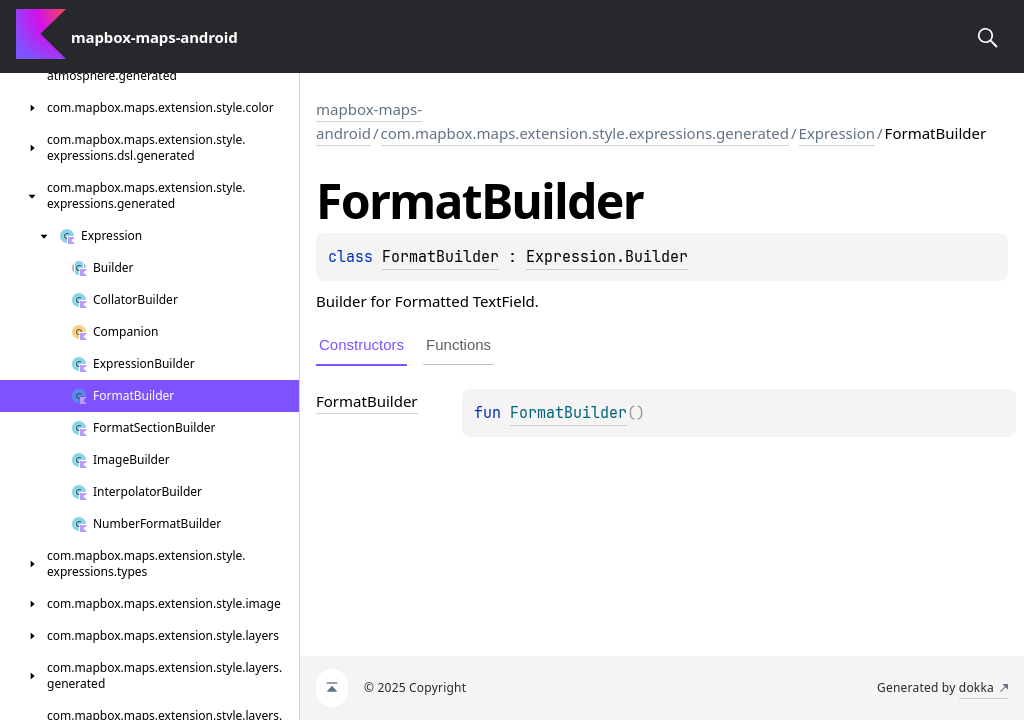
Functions (458, 344)
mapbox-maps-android (369, 121)
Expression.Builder (607, 257)
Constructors (361, 344)
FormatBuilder (440, 257)
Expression (837, 133)
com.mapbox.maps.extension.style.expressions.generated (585, 133)
